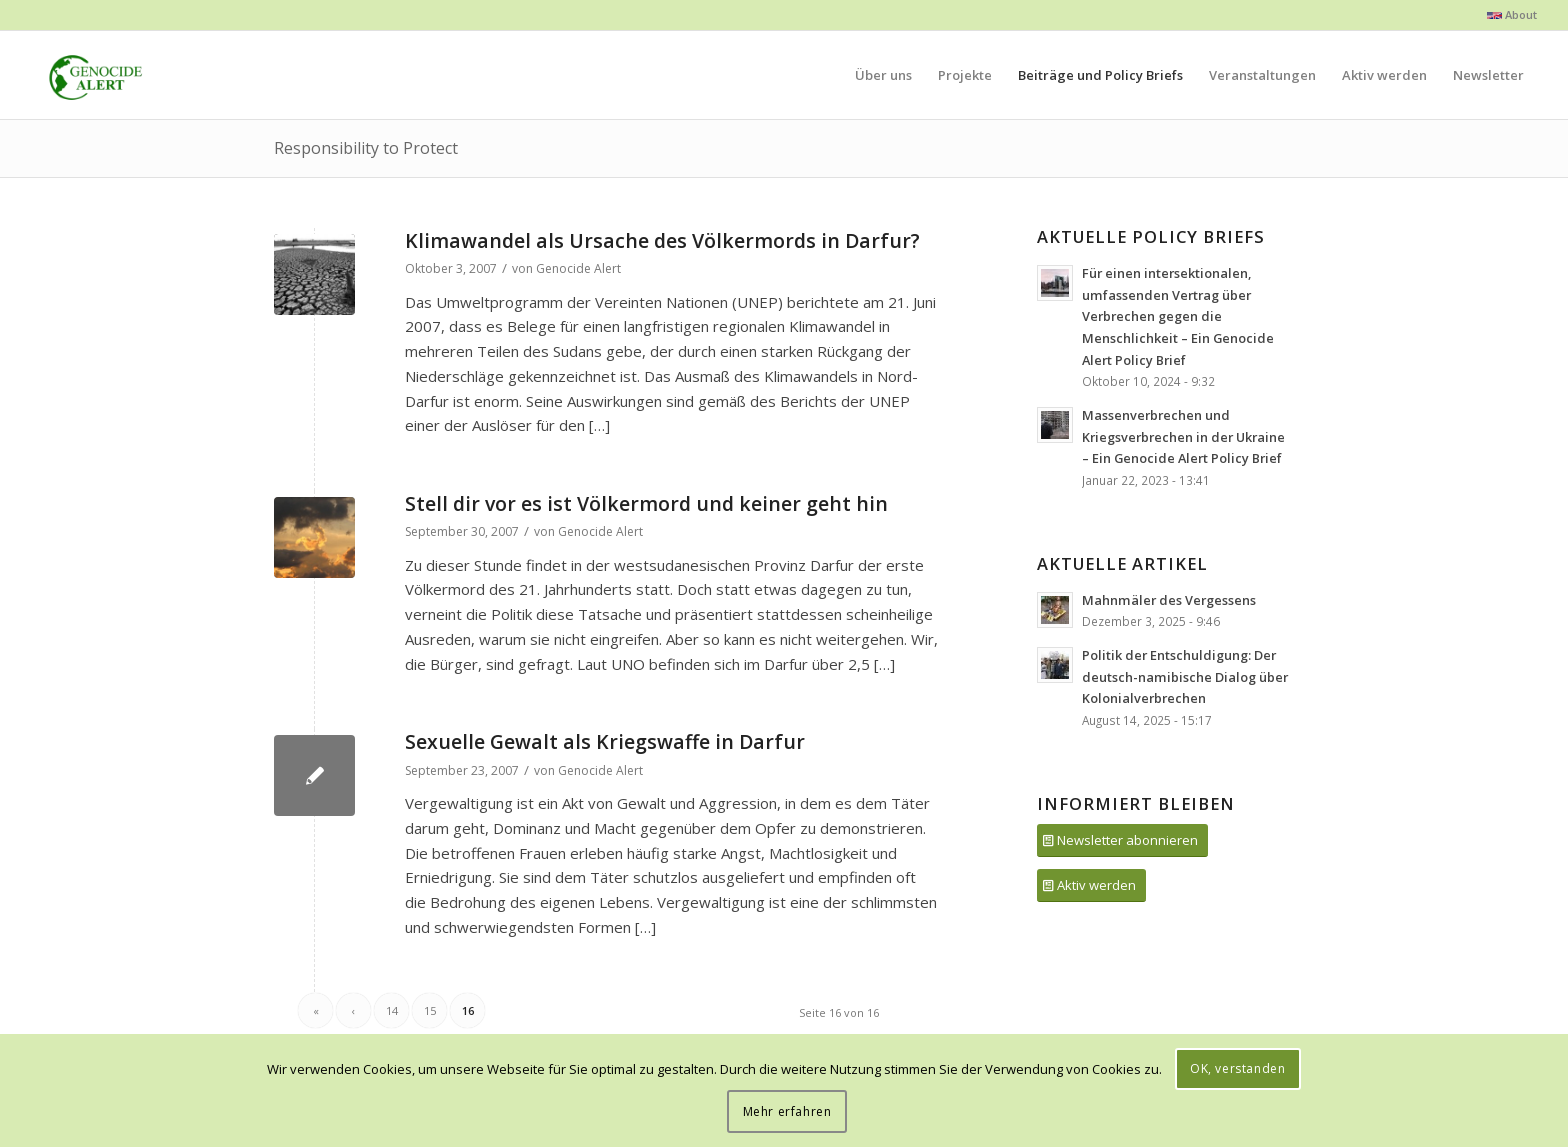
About (1512, 14)
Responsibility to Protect (366, 148)
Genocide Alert (578, 268)
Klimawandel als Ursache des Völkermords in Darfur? (662, 240)
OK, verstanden (1237, 1068)
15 (430, 1010)
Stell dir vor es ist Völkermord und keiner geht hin (646, 503)
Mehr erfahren (787, 1111)
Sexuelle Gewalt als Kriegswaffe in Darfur (605, 741)
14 (392, 1010)
